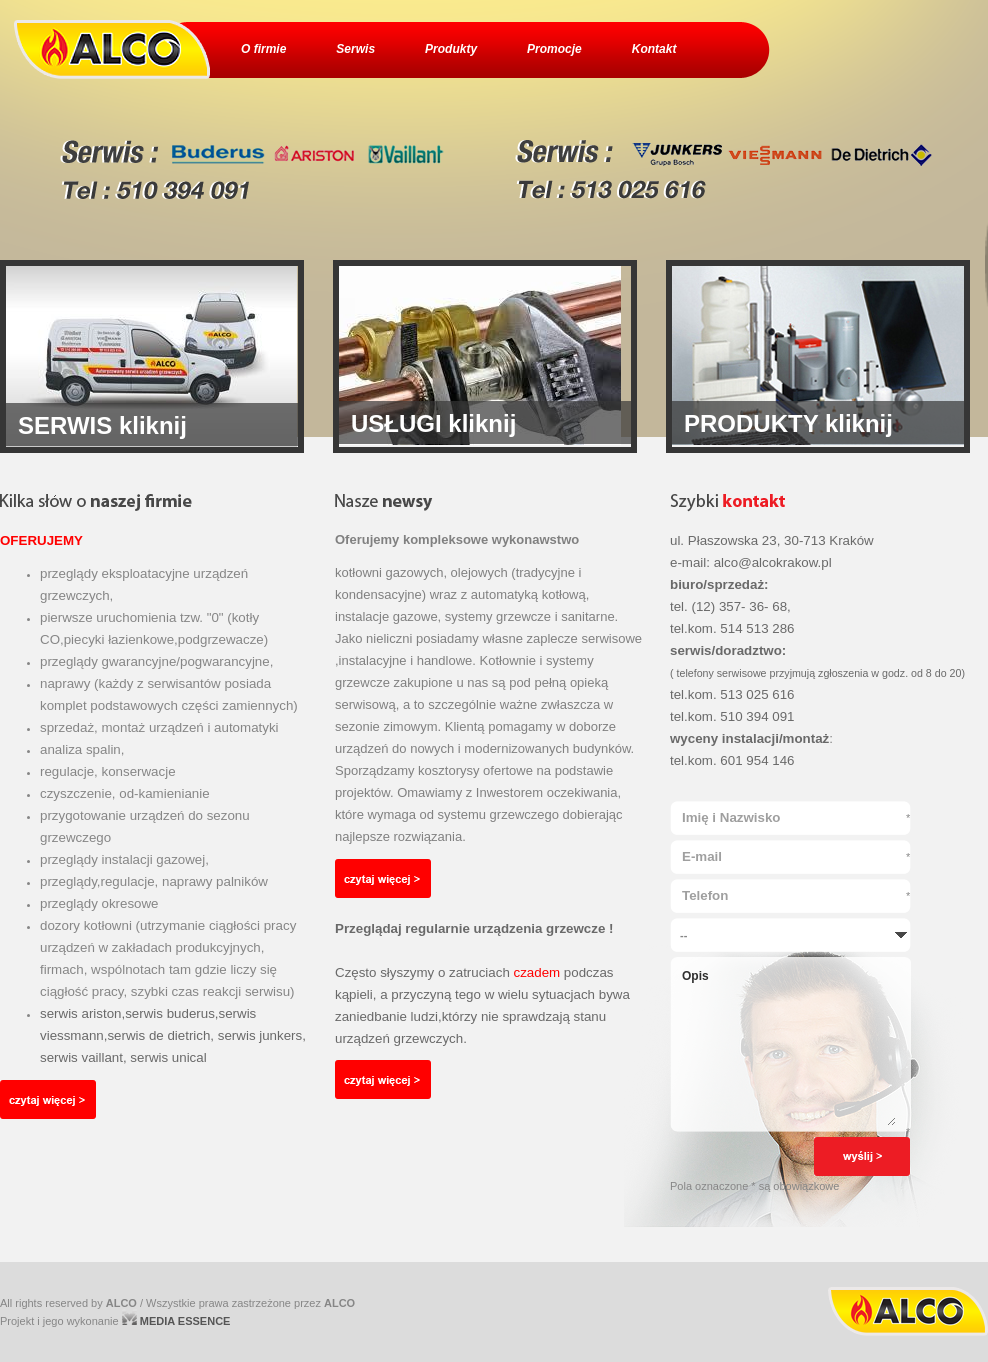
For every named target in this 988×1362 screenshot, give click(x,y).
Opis (788, 1046)
